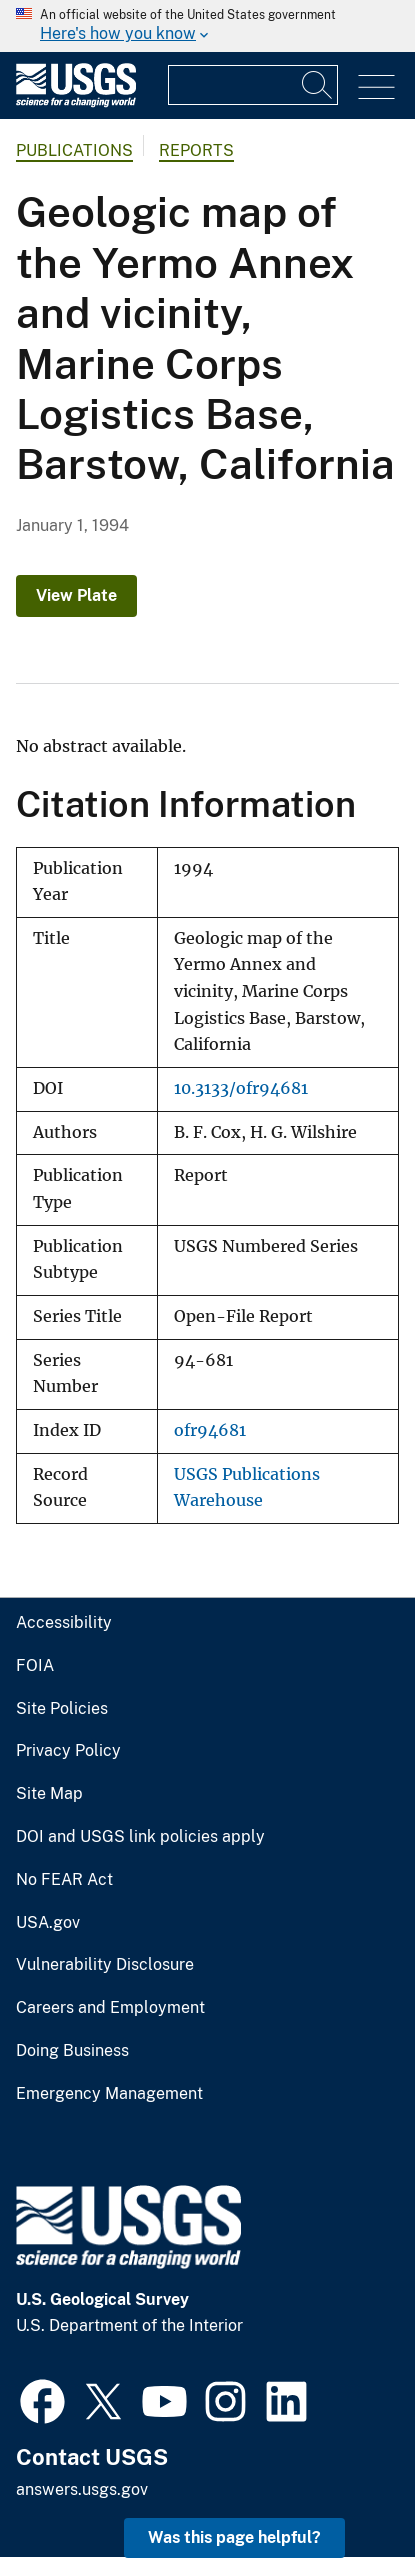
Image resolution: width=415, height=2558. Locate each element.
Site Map (49, 1794)
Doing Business (72, 2051)
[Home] (76, 102)
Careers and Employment (110, 2008)
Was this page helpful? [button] (234, 2537)
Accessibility (64, 1623)
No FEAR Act (64, 1880)
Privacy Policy (68, 1751)
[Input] (253, 85)
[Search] (318, 85)
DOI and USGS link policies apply (140, 1837)
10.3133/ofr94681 (241, 1088)
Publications (74, 150)
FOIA (35, 1666)
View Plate (76, 595)
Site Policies (62, 1709)
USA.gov (48, 1923)
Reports (196, 150)
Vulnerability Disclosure (105, 1965)
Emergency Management (109, 2094)
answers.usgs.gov (82, 2489)
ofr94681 (210, 1430)
